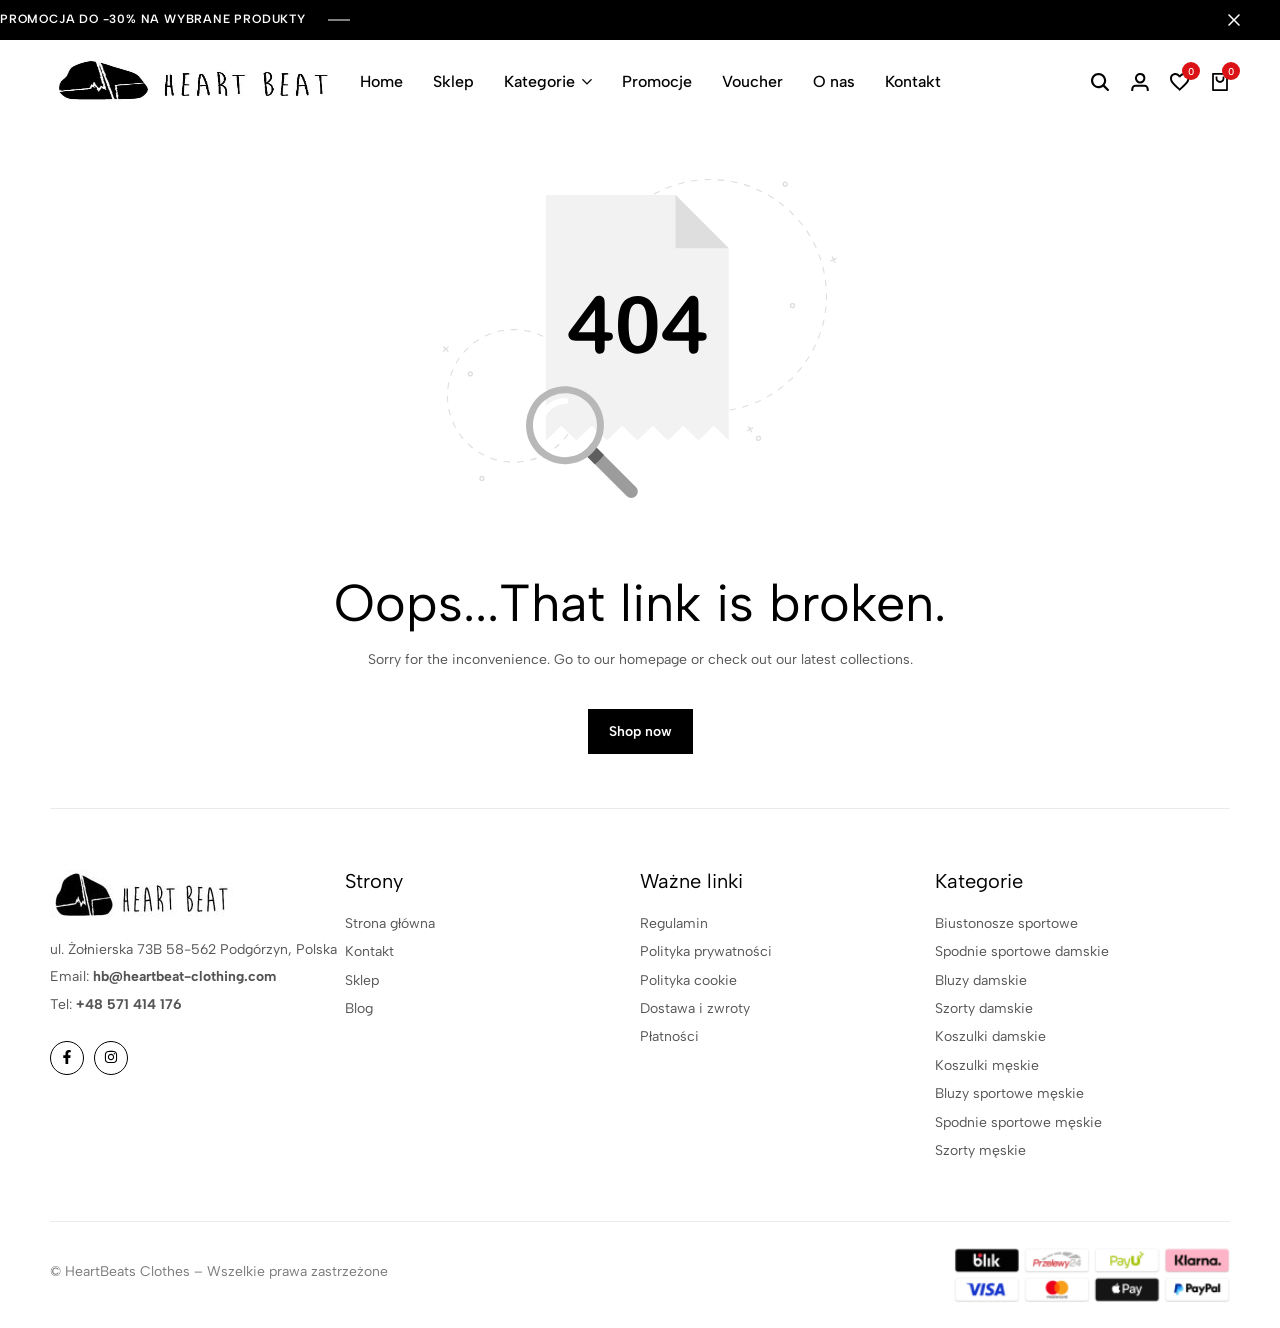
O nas (834, 81)
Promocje (657, 81)
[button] (1180, 82)
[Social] (67, 1058)
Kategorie (539, 81)
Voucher (752, 81)
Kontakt (913, 81)
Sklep (453, 81)
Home (381, 81)
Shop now (640, 731)
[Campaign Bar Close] (1244, 20)
